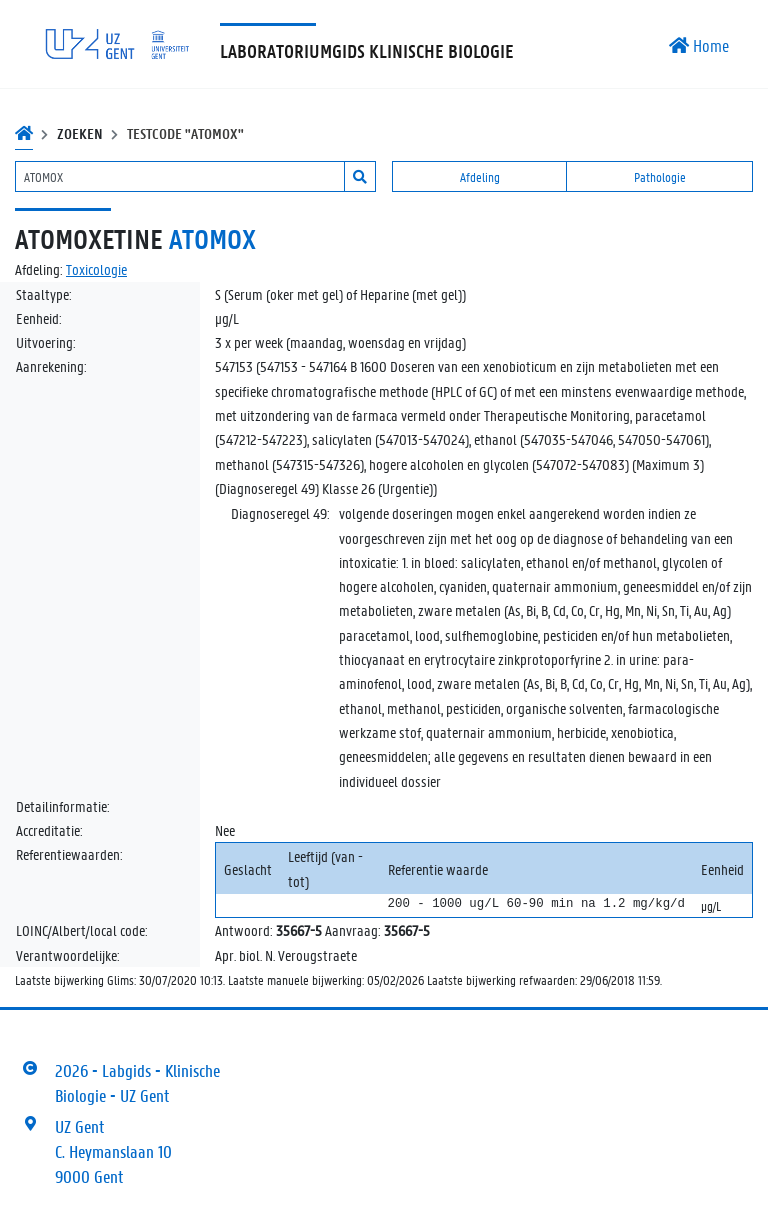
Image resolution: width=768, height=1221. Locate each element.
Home (699, 45)
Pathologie (660, 176)
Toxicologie (96, 269)
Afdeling (480, 176)
